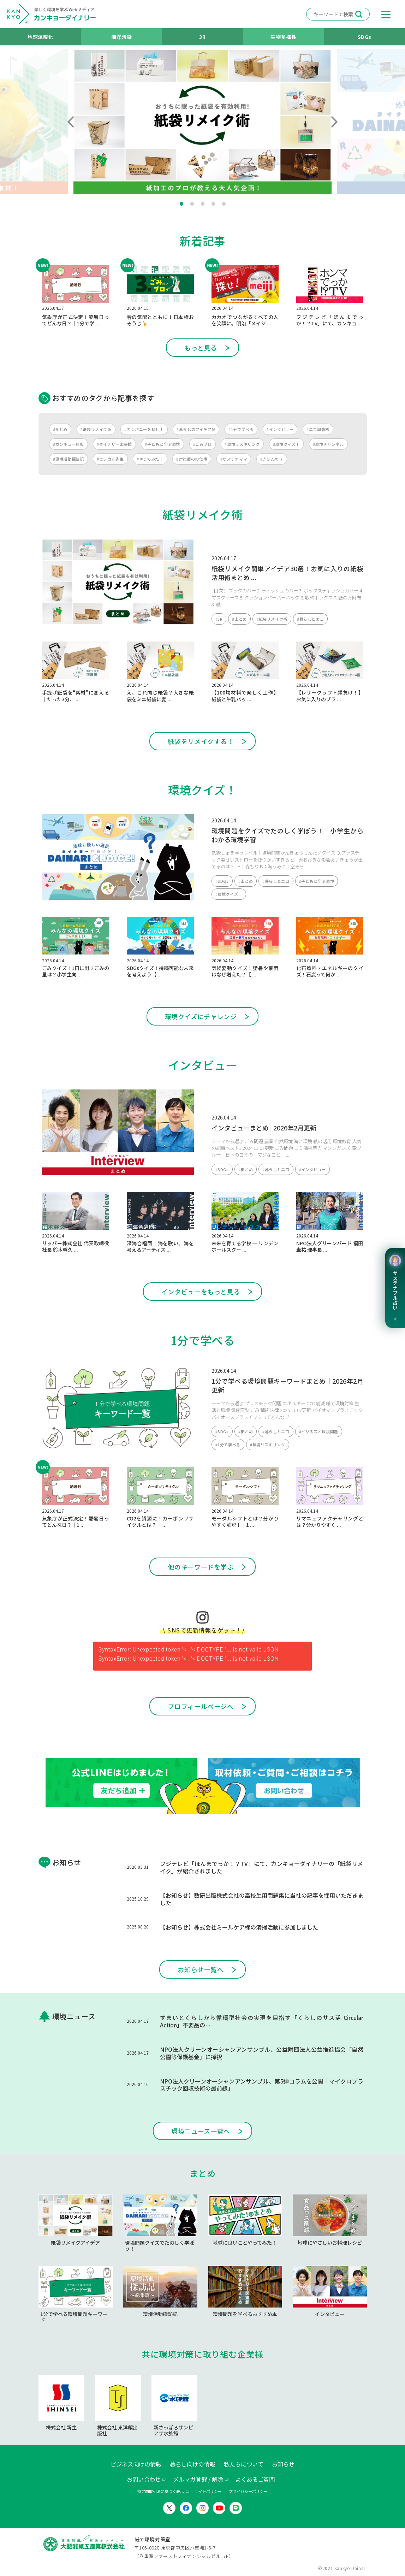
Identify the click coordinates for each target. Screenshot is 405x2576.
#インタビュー (280, 429)
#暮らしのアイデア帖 (196, 429)
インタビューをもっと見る (200, 1291)
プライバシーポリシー (248, 2491)
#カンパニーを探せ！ (143, 429)
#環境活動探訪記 (68, 459)
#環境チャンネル (328, 444)
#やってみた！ (150, 459)
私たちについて (243, 2464)
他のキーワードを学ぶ (200, 1566)
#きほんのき (271, 459)
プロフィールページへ (200, 1706)
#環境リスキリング (242, 444)
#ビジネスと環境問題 (318, 1431)
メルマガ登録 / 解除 (198, 2479)
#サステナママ (233, 459)
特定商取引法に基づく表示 (160, 2491)
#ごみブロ (202, 444)
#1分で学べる (241, 429)
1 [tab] (181, 204)
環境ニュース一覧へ (200, 2130)
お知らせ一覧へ (201, 1969)
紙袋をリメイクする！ (200, 741)
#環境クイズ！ (286, 444)
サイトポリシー (208, 2491)
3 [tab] (202, 204)
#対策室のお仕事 (191, 459)
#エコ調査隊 (317, 429)
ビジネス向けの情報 (136, 2464)
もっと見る (200, 347)
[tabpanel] (202, 121)
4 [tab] (213, 204)
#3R (219, 619)
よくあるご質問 (255, 2479)
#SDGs (222, 881)
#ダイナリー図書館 (114, 444)
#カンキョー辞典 (68, 444)
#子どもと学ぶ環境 (162, 444)
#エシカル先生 (110, 459)
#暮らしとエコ (310, 619)
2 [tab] (192, 204)
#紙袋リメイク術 (96, 429)
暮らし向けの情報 (192, 2464)
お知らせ (283, 2464)
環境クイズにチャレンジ (201, 1016)
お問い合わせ (144, 2479)
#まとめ (60, 429)
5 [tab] (223, 204)
